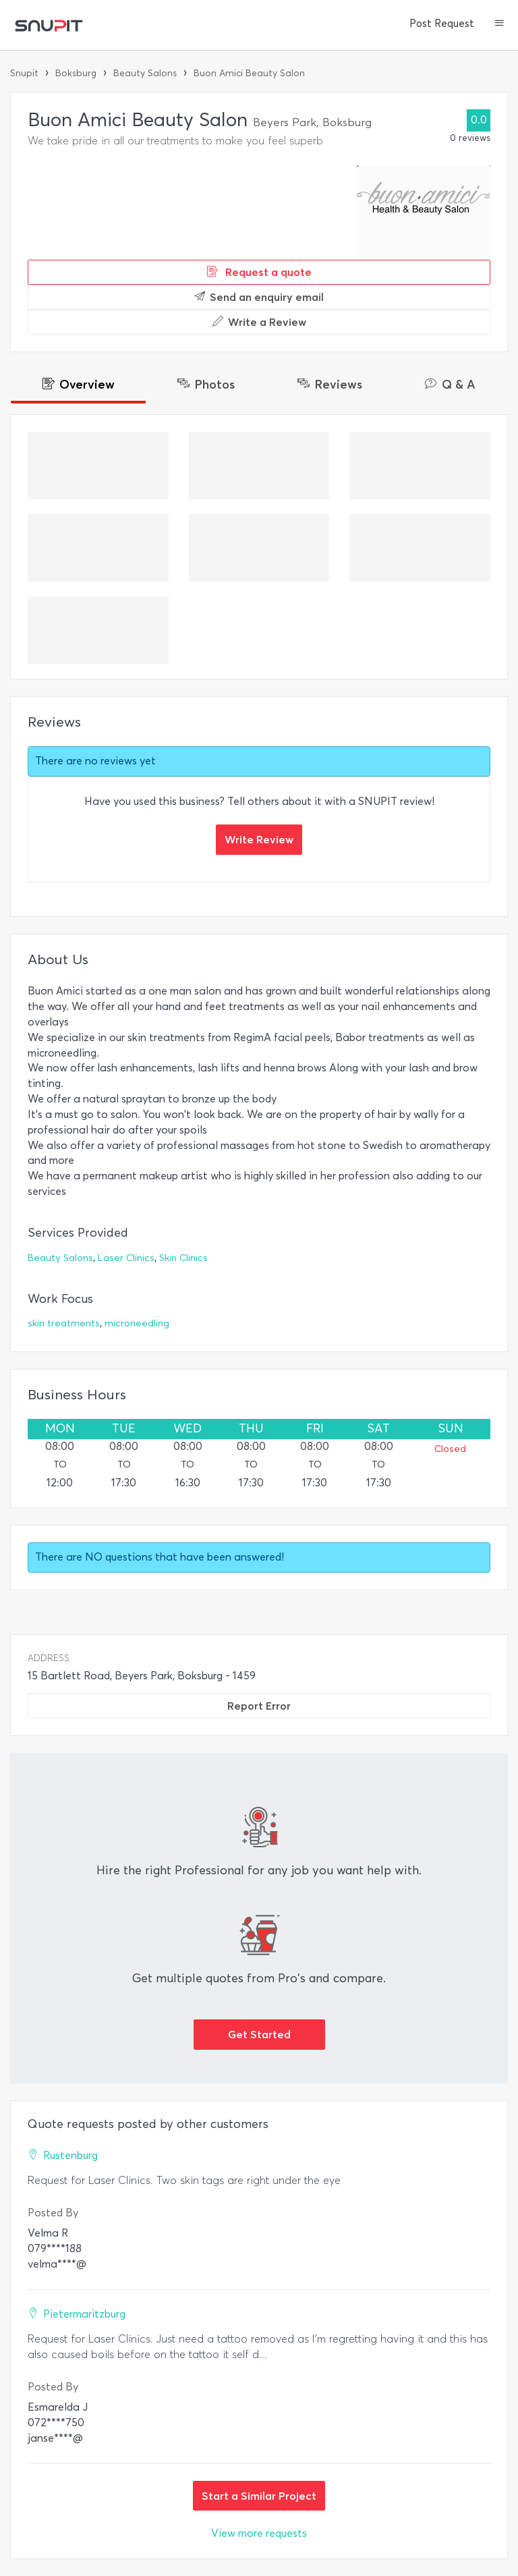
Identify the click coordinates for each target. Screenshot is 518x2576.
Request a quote (259, 272)
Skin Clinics (183, 1258)
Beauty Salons (145, 73)
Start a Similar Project (259, 2495)
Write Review (259, 839)
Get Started (259, 2034)
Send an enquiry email (259, 297)
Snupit (24, 73)
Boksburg (75, 73)
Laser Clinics (126, 1258)
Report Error (259, 1705)
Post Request (441, 24)
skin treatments (64, 1323)
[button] (499, 24)
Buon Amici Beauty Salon (249, 73)
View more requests (259, 2533)
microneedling (137, 1323)
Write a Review (259, 322)
